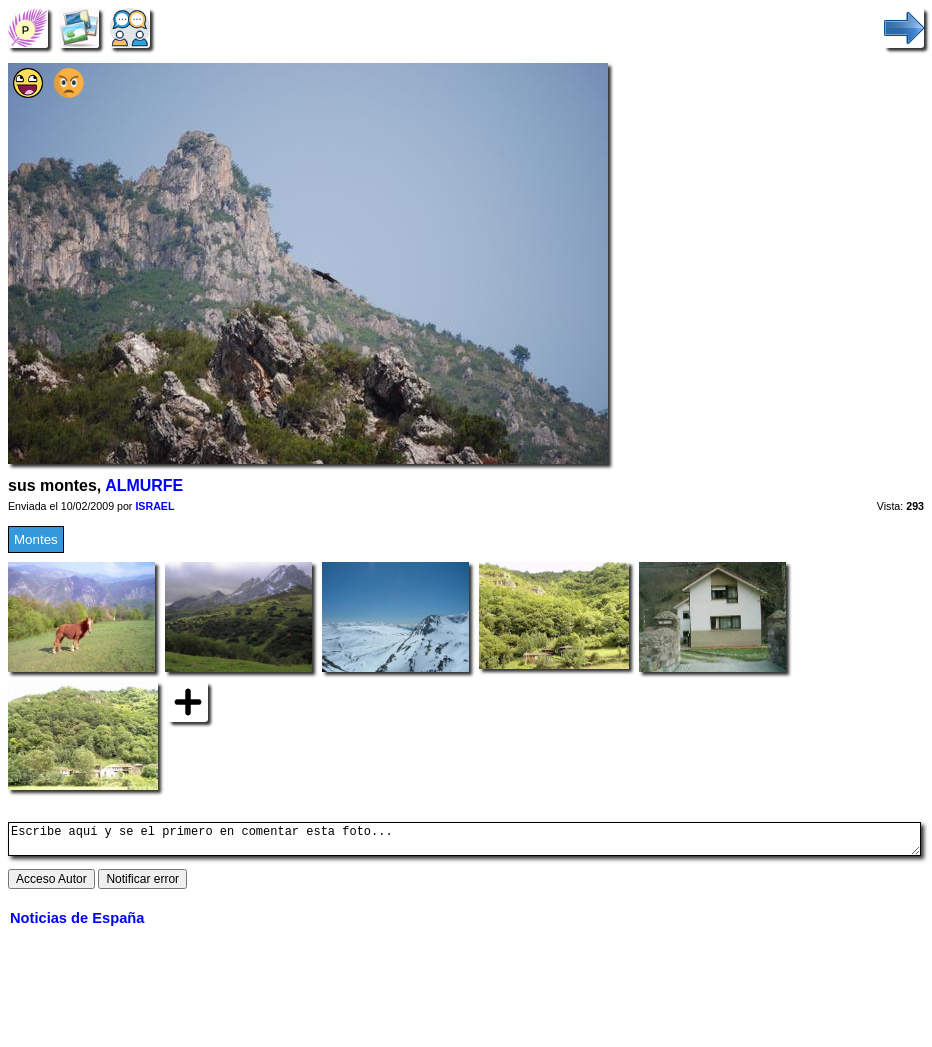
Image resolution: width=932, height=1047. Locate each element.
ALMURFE (144, 485)
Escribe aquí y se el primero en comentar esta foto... (464, 842)
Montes (36, 539)
